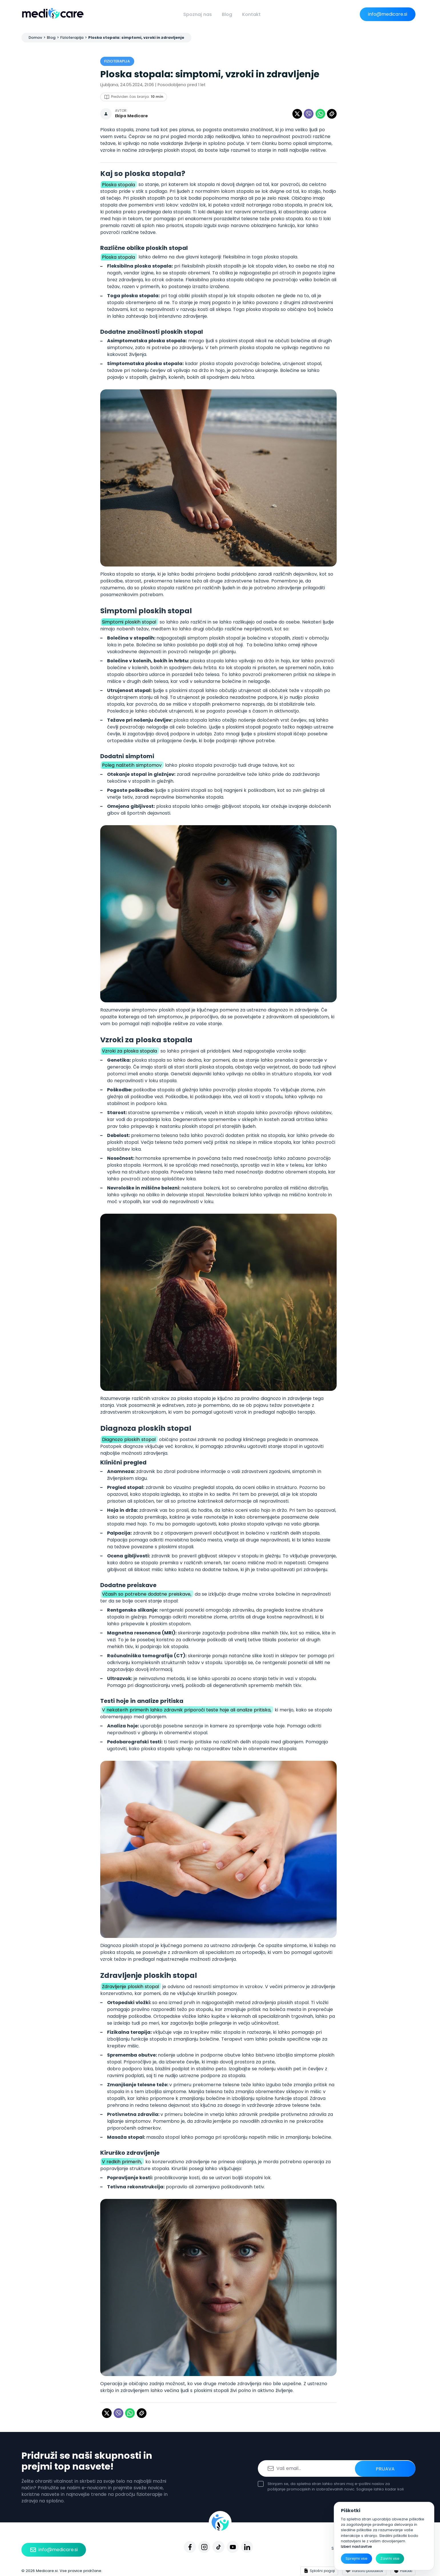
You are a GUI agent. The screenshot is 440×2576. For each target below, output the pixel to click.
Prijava (393, 2468)
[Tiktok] (218, 2547)
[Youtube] (233, 2547)
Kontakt (251, 14)
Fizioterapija (71, 37)
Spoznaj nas (197, 14)
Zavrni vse (389, 2558)
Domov (35, 37)
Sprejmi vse (356, 2558)
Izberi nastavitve (356, 2546)
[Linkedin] (247, 2547)
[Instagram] (204, 2547)
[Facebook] (190, 2547)
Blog (227, 14)
